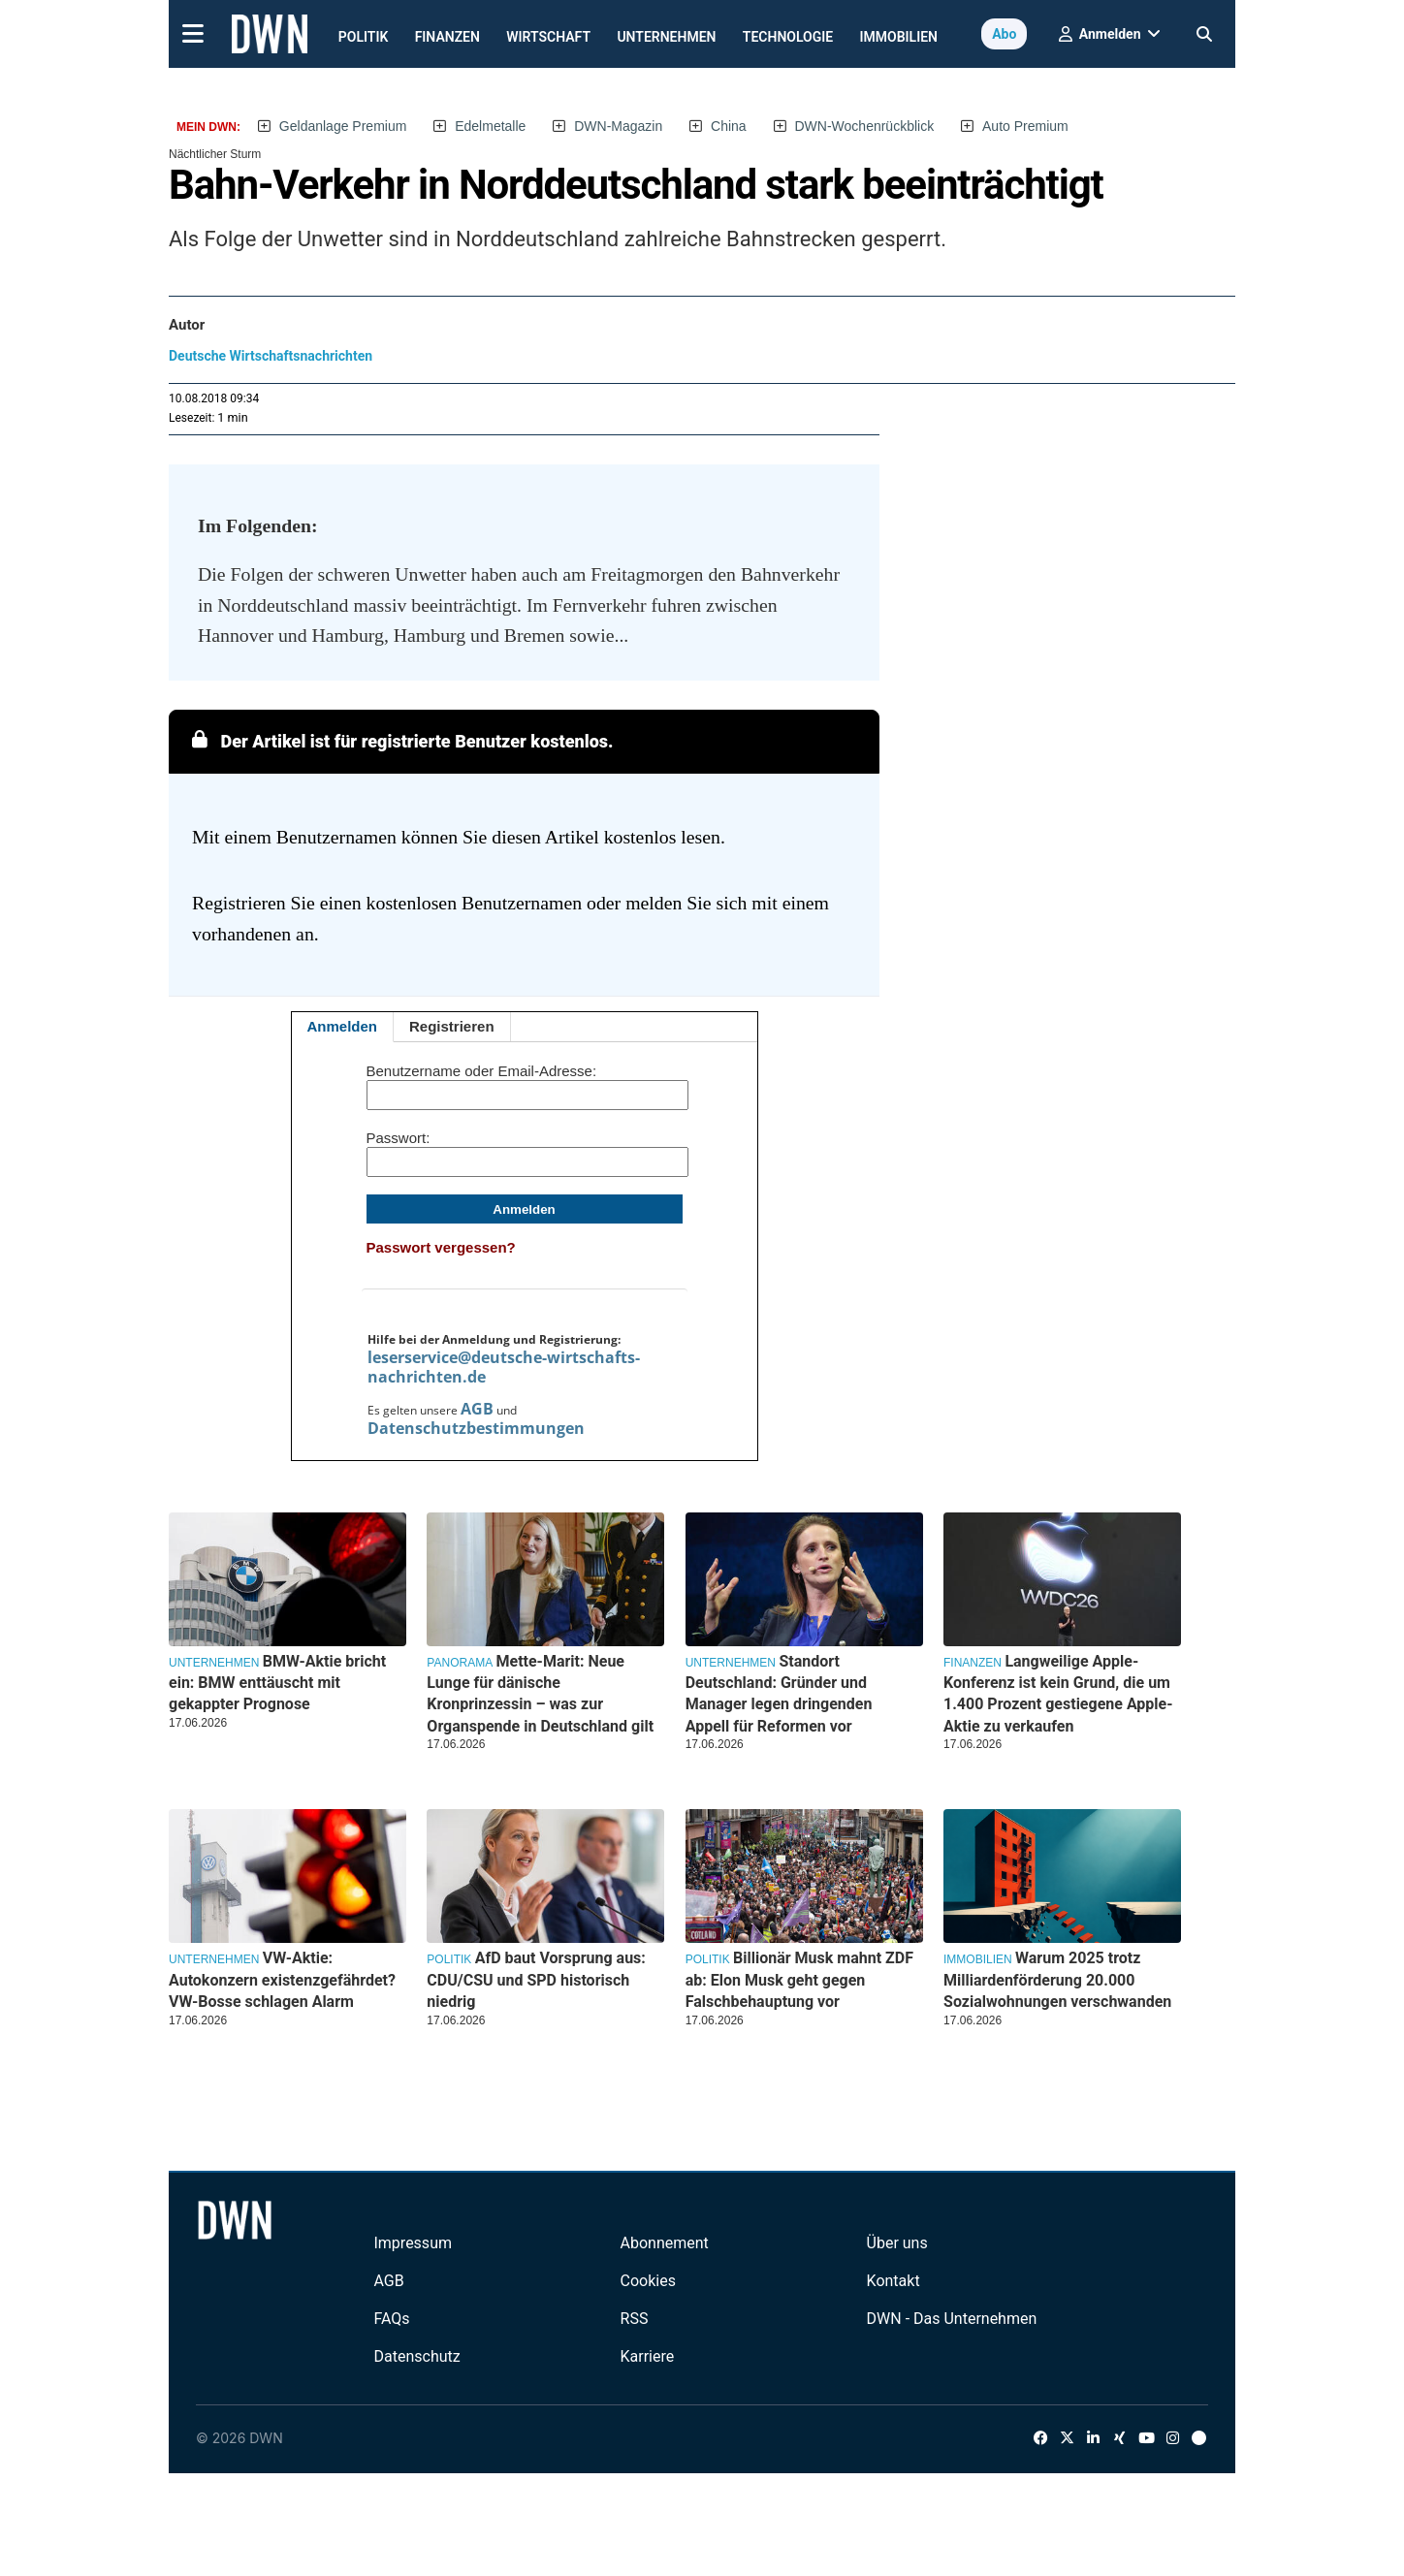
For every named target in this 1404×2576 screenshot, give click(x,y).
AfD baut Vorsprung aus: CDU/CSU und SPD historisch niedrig (536, 1980)
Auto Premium (1025, 126)
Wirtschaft (548, 37)
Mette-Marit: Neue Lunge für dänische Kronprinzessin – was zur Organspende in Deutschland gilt (540, 1693)
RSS (635, 2318)
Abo (1004, 34)
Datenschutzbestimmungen (476, 1428)
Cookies (648, 2281)
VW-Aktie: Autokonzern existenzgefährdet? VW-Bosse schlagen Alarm (282, 1980)
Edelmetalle (490, 126)
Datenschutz (416, 2356)
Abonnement (665, 2243)
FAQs (391, 2318)
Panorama (460, 1663)
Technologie (788, 37)
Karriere (648, 2356)
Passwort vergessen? (441, 1247)
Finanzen (447, 37)
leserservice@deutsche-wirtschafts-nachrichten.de (503, 1367)
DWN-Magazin (618, 126)
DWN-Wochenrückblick (865, 126)
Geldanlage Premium (343, 126)
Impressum (412, 2243)
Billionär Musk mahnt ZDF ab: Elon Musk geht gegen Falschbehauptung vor (799, 1980)
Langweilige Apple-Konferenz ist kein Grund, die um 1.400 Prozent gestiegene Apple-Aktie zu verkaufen (1058, 1693)
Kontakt (893, 2281)
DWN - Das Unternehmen (952, 2318)
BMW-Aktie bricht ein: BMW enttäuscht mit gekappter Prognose (277, 1683)
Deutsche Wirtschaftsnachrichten (270, 356)
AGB (477, 1408)
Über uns (897, 2243)
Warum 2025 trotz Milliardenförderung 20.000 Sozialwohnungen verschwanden (1057, 1980)
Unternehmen (666, 37)
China (729, 126)
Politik (363, 37)
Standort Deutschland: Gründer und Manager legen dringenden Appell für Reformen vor (779, 1693)
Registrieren (452, 1026)
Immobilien (899, 37)
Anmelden (342, 1026)
